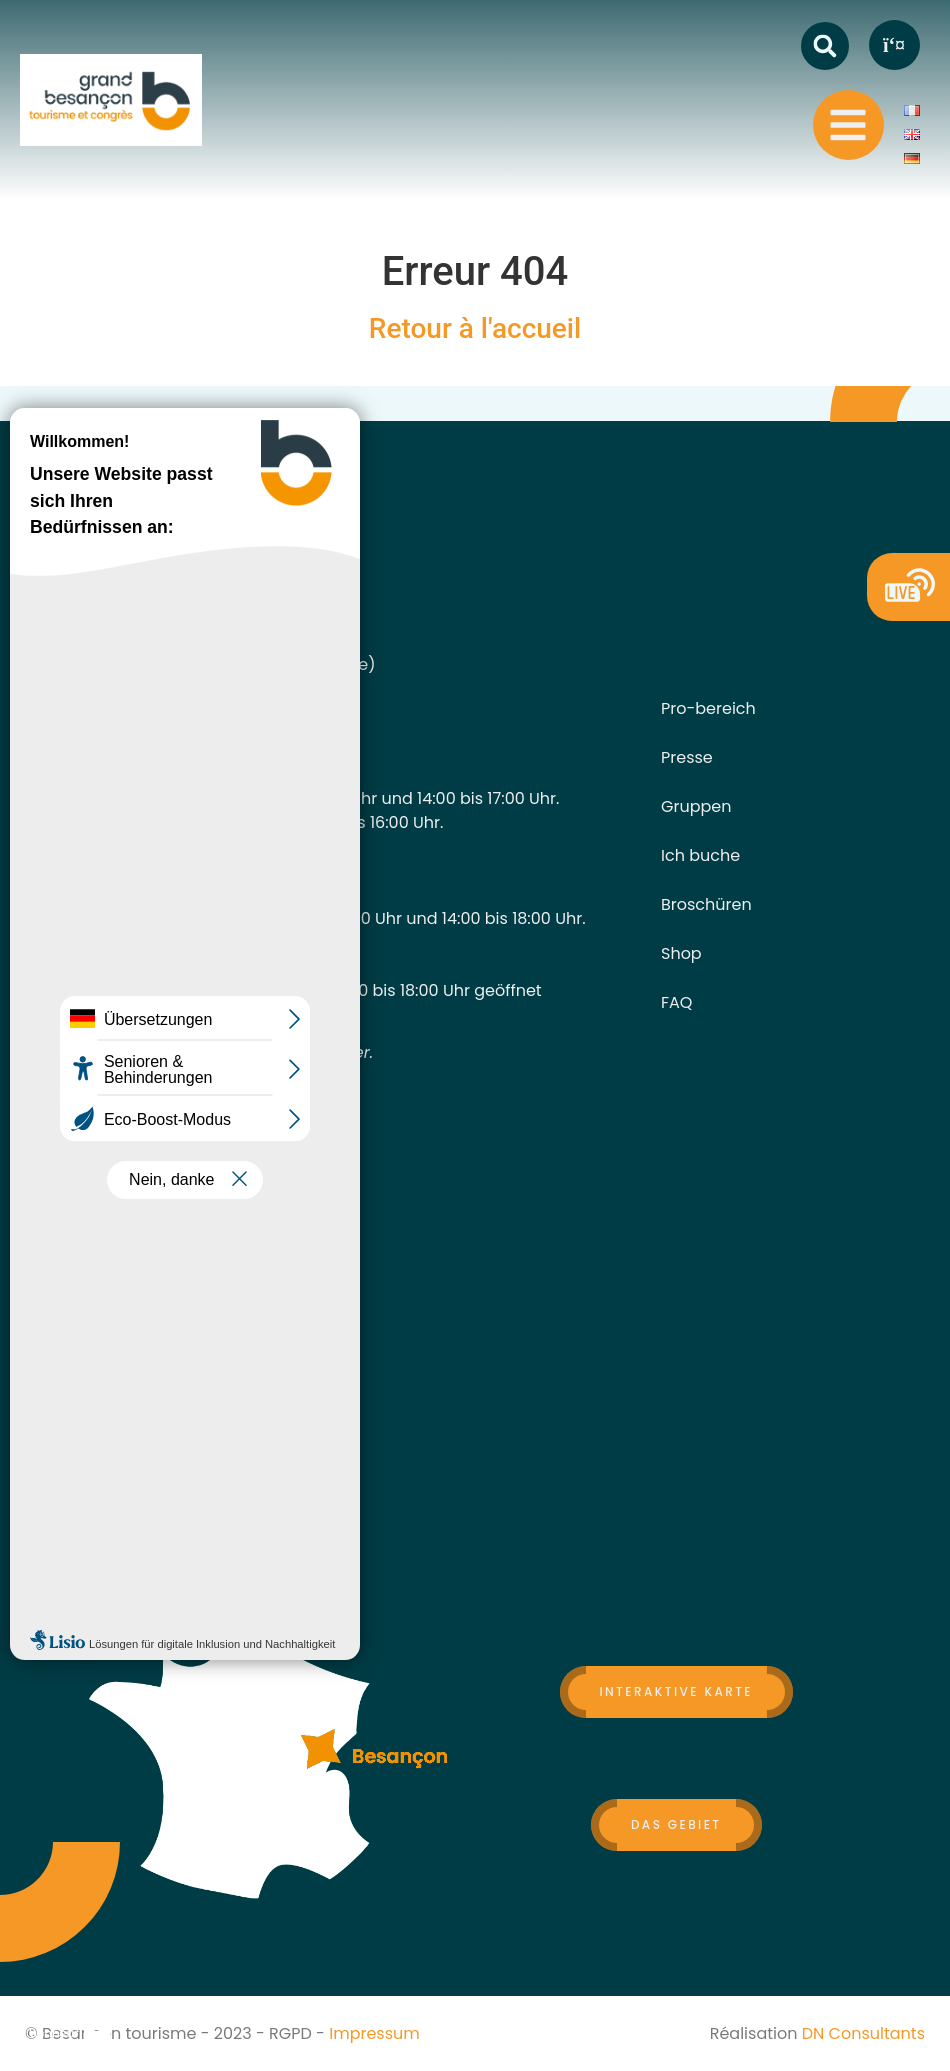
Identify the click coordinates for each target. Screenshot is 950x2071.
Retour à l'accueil (475, 328)
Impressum (374, 2033)
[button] (825, 46)
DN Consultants (863, 2033)
